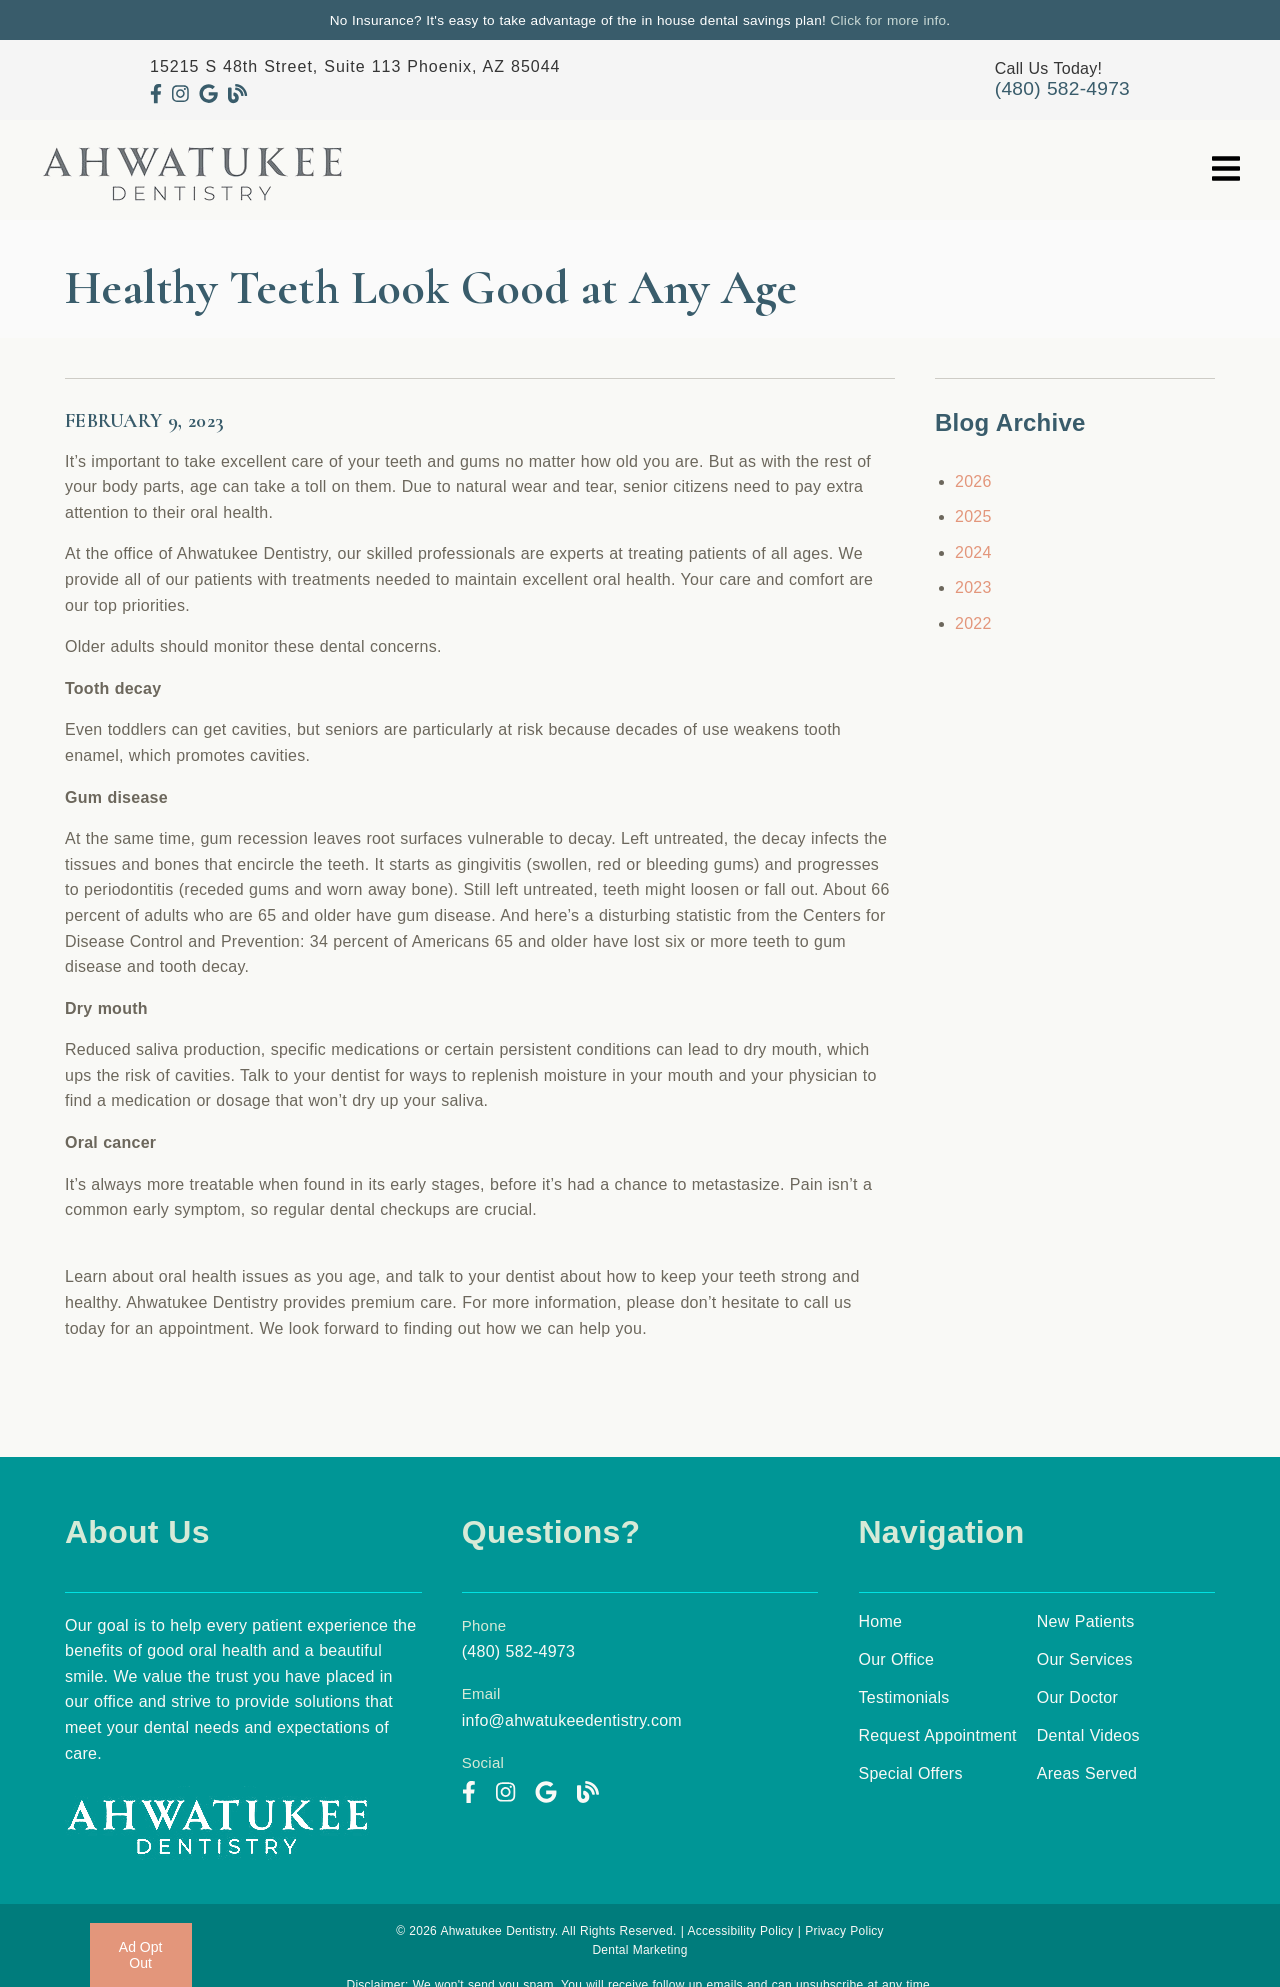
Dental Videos (1088, 1735)
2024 (973, 552)
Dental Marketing (639, 1950)
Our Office (897, 1659)
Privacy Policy (844, 1931)
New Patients (1086, 1621)
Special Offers (911, 1773)
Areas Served (1087, 1773)
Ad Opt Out (141, 1955)
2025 (973, 516)
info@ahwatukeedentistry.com (572, 1720)
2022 (973, 623)
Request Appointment (938, 1735)
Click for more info (889, 20)
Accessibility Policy (740, 1931)
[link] (156, 94)
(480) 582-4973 (1062, 88)
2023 (973, 587)
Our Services (1085, 1659)
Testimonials (904, 1697)
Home (881, 1621)
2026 (973, 481)
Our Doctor (1077, 1697)
